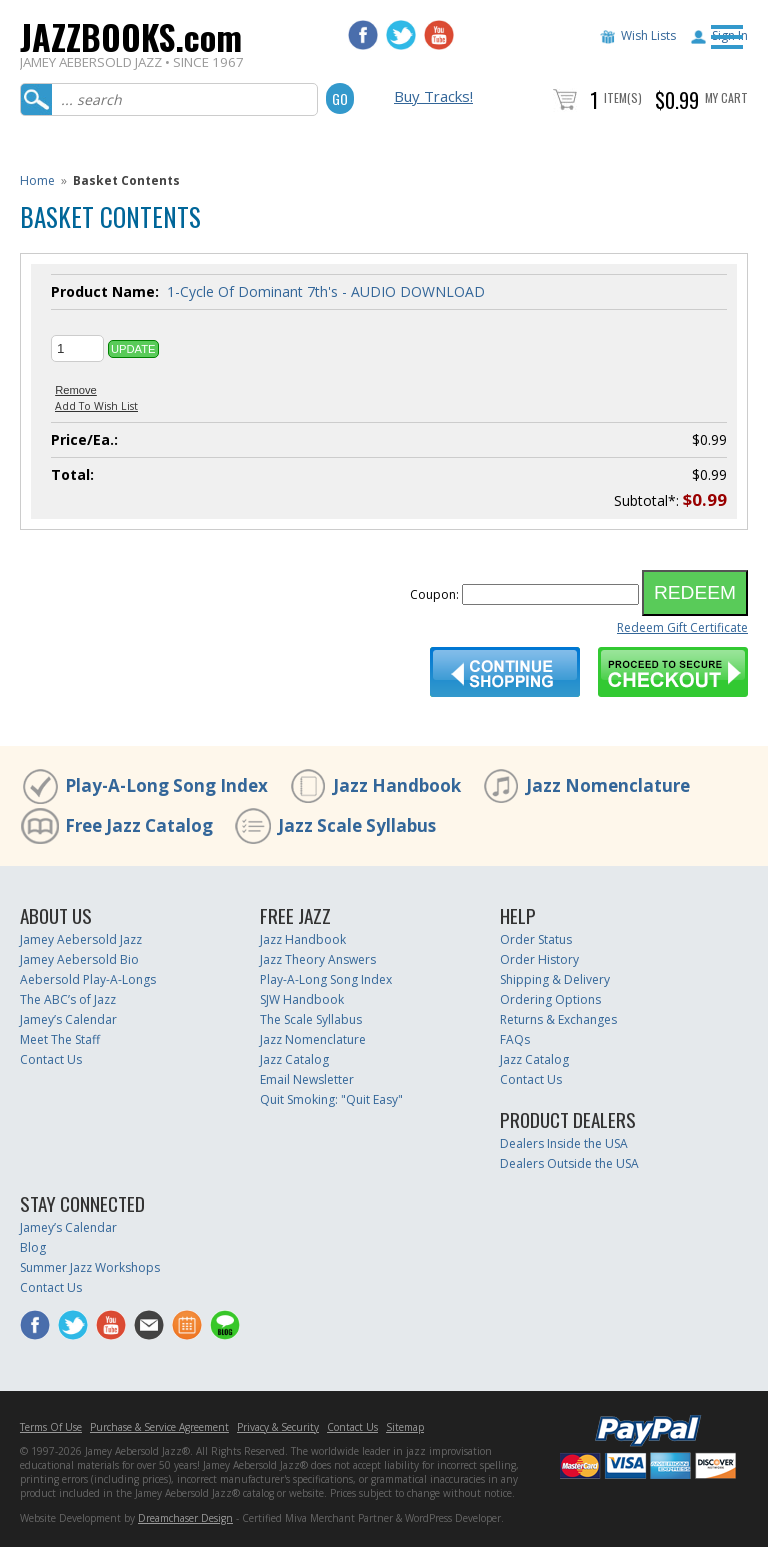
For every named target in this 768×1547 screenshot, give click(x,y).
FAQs (515, 1039)
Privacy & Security (278, 1427)
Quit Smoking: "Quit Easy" (331, 1099)
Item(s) (623, 97)
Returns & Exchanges (558, 1019)
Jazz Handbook (397, 785)
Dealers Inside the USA (564, 1143)
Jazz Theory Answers (318, 959)
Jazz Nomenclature (608, 785)
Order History (539, 959)
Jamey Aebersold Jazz (81, 939)
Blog (33, 1247)
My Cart (726, 97)
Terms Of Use (51, 1427)
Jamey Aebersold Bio (79, 959)
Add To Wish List (96, 406)
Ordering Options (550, 999)
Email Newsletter (307, 1079)
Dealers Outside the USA (569, 1163)
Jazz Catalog (294, 1059)
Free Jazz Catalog (139, 825)
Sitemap (405, 1427)
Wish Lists (648, 35)
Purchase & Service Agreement (159, 1427)
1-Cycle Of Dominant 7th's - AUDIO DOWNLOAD (326, 291)
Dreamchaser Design (185, 1518)
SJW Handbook (302, 999)
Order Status (536, 939)
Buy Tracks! (433, 96)
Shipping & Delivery (555, 979)
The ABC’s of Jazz (68, 999)
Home (37, 180)
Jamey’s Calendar (68, 1019)
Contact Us (51, 1059)
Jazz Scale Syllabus (357, 825)
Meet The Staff (60, 1039)
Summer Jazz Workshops (90, 1267)
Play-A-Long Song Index (166, 785)
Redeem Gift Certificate (682, 627)
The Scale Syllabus (311, 1019)
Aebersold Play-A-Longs (88, 979)
